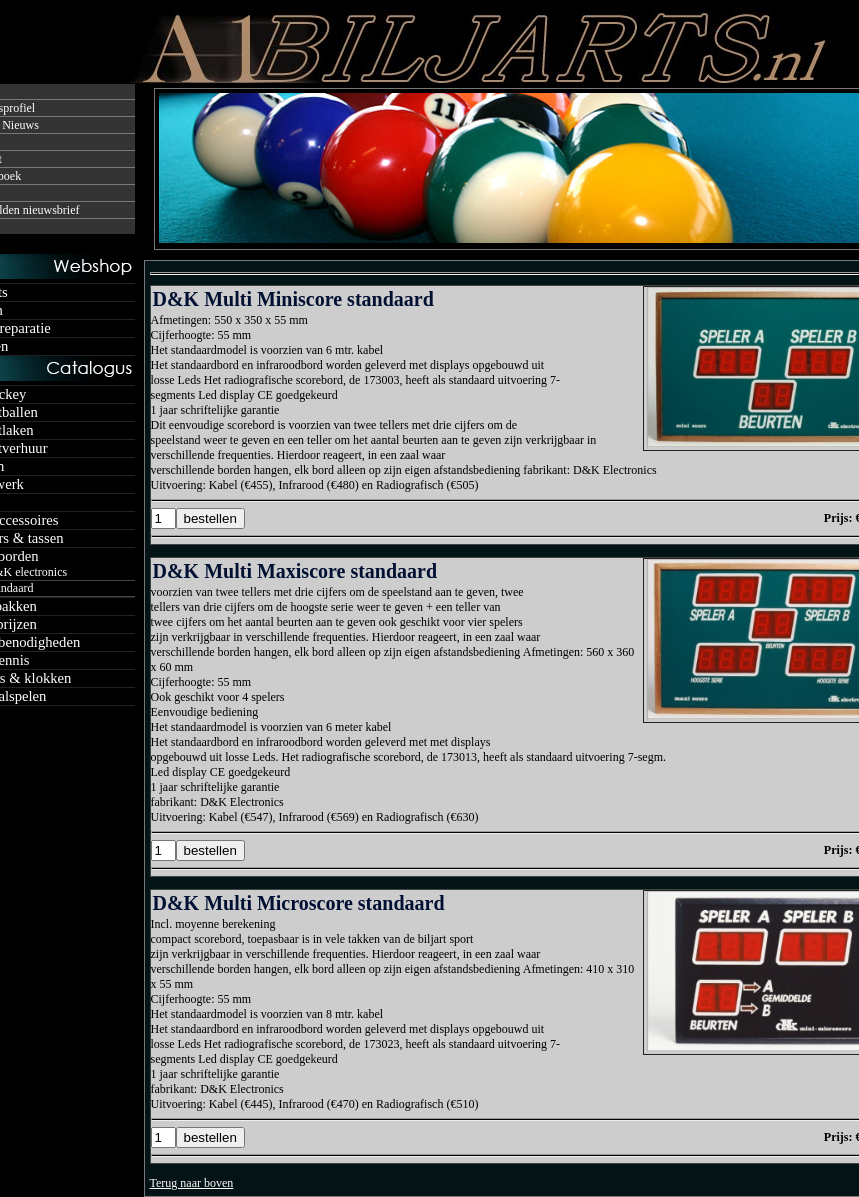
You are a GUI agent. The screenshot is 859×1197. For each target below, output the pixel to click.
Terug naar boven (192, 1183)
